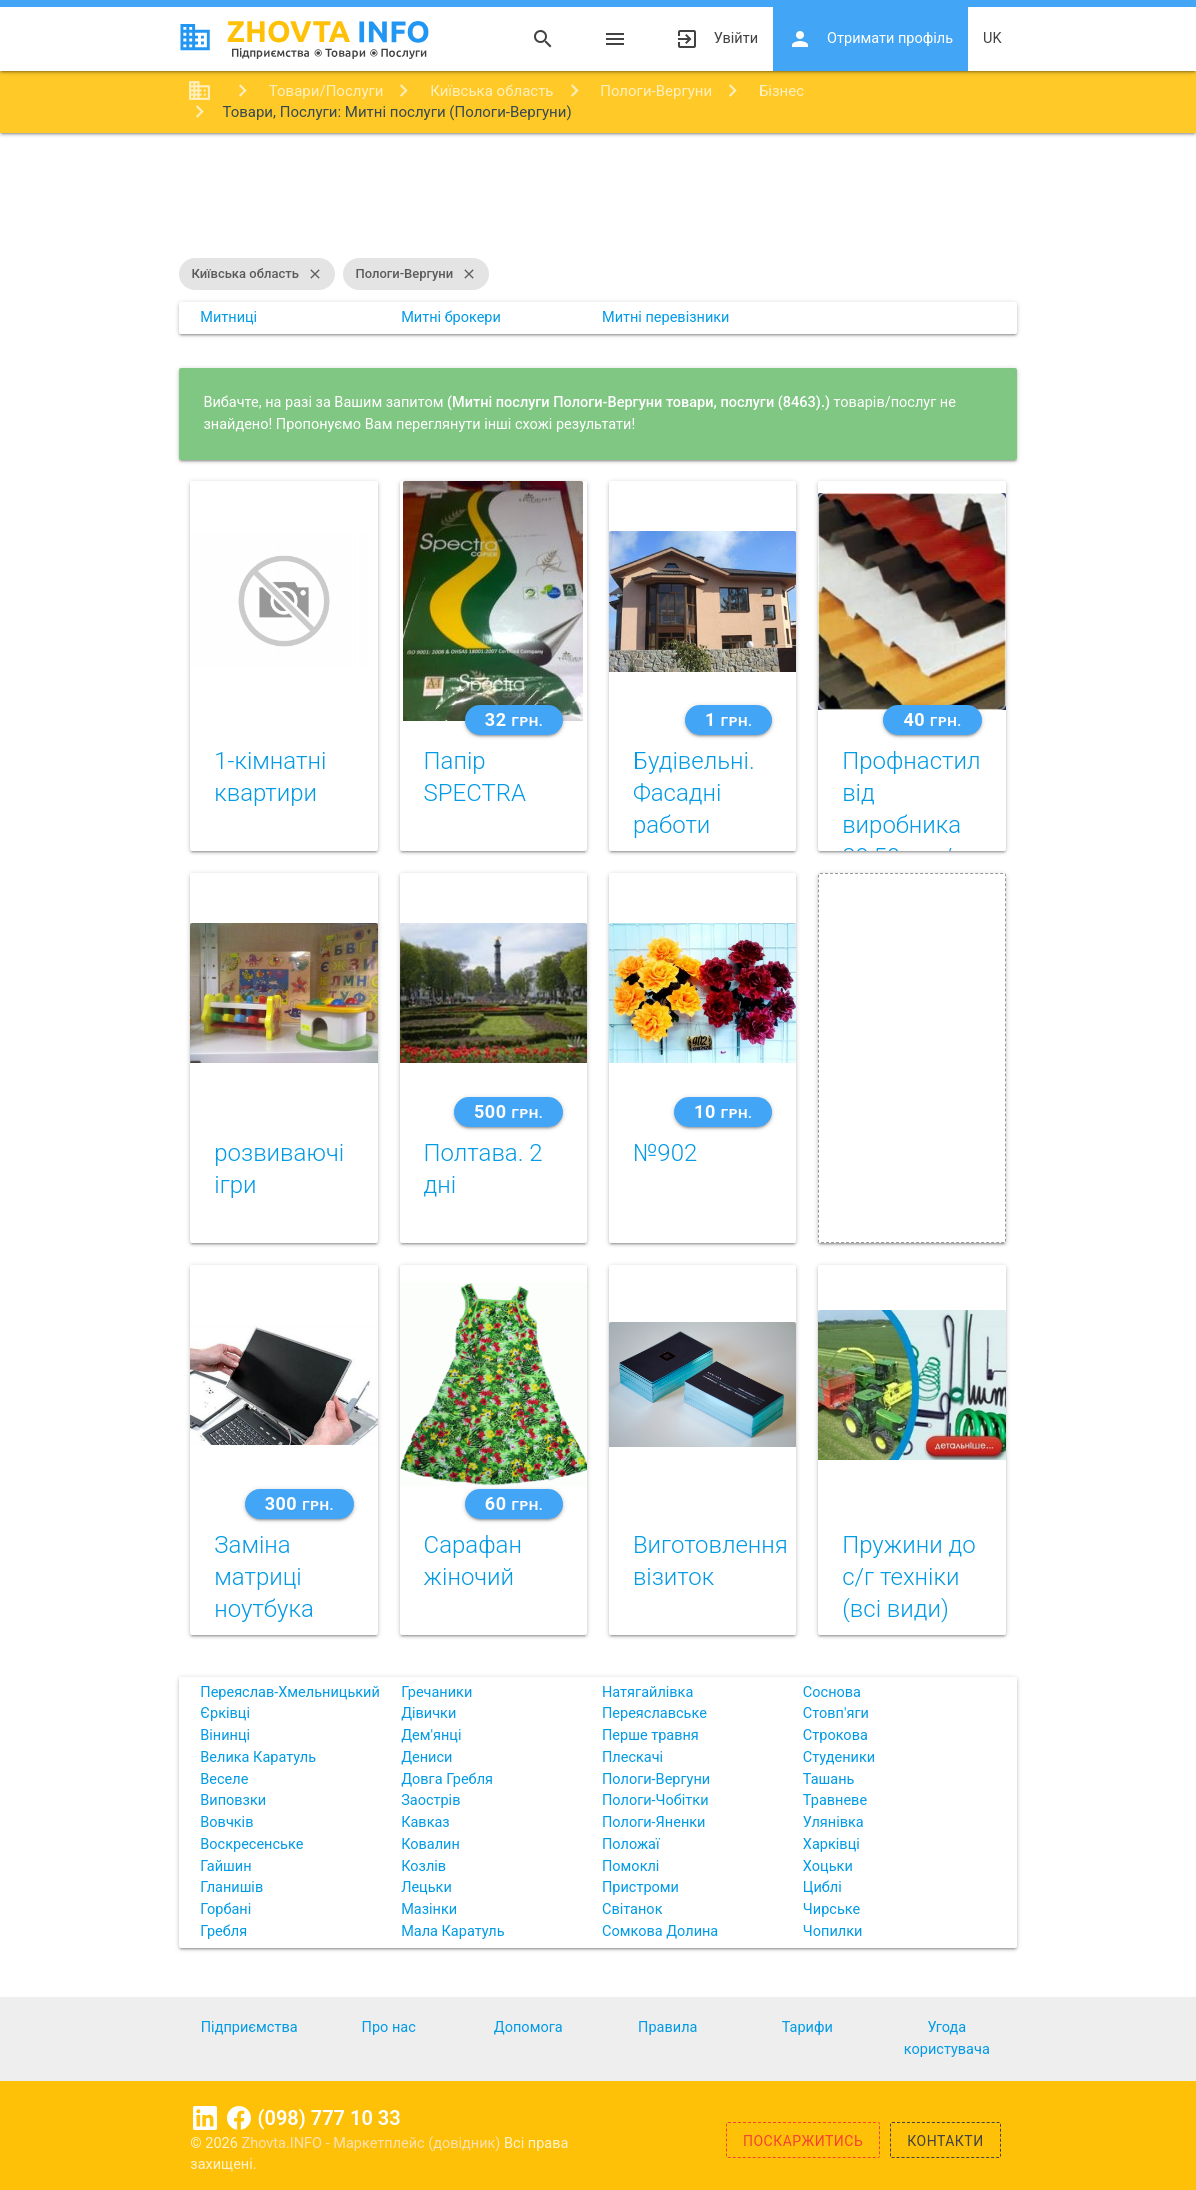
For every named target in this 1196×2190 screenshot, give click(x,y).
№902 (665, 1153)
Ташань (829, 1779)
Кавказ (425, 1822)
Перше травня (650, 1735)
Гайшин (225, 1866)
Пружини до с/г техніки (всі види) (909, 1577)
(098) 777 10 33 (329, 2118)
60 (514, 1503)
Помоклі (630, 1866)
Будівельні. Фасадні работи (694, 793)
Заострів (430, 1800)
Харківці (831, 1844)
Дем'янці (431, 1735)
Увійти (716, 39)
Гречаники (436, 1692)
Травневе (835, 1800)
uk (992, 38)
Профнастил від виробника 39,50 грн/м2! (911, 825)
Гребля (223, 1931)
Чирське (831, 1909)
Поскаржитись (803, 2141)
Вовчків (226, 1822)
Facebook (239, 2118)
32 (514, 719)
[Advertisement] (598, 198)
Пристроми (640, 1887)
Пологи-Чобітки (655, 1800)
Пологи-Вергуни (416, 274)
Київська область (256, 274)
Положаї (631, 1844)
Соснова (832, 1692)
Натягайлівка (647, 1692)
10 (723, 1111)
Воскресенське (251, 1844)
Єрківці (225, 1713)
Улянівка (833, 1822)
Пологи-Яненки (653, 1822)
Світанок (632, 1909)
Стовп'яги (836, 1713)
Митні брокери (451, 317)
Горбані (225, 1909)
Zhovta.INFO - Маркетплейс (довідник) (372, 2143)
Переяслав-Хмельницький (290, 1692)
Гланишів (231, 1887)
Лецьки (426, 1887)
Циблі (822, 1887)
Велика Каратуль (258, 1757)
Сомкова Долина (660, 1931)
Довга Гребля (447, 1779)
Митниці (228, 317)
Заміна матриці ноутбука (263, 1577)
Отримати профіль (870, 39)
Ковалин (430, 1844)
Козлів (423, 1866)
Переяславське (654, 1713)
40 (932, 719)
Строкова (835, 1735)
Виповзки (233, 1800)
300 (299, 1503)
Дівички (428, 1713)
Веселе (224, 1779)
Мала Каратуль (452, 1931)
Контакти (945, 2141)
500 (508, 1111)
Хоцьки (828, 1866)
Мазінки (429, 1909)
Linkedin (205, 2118)
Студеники (839, 1757)
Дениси (426, 1757)
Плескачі (632, 1757)
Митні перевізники (666, 317)
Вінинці (225, 1735)
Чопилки (833, 1931)
